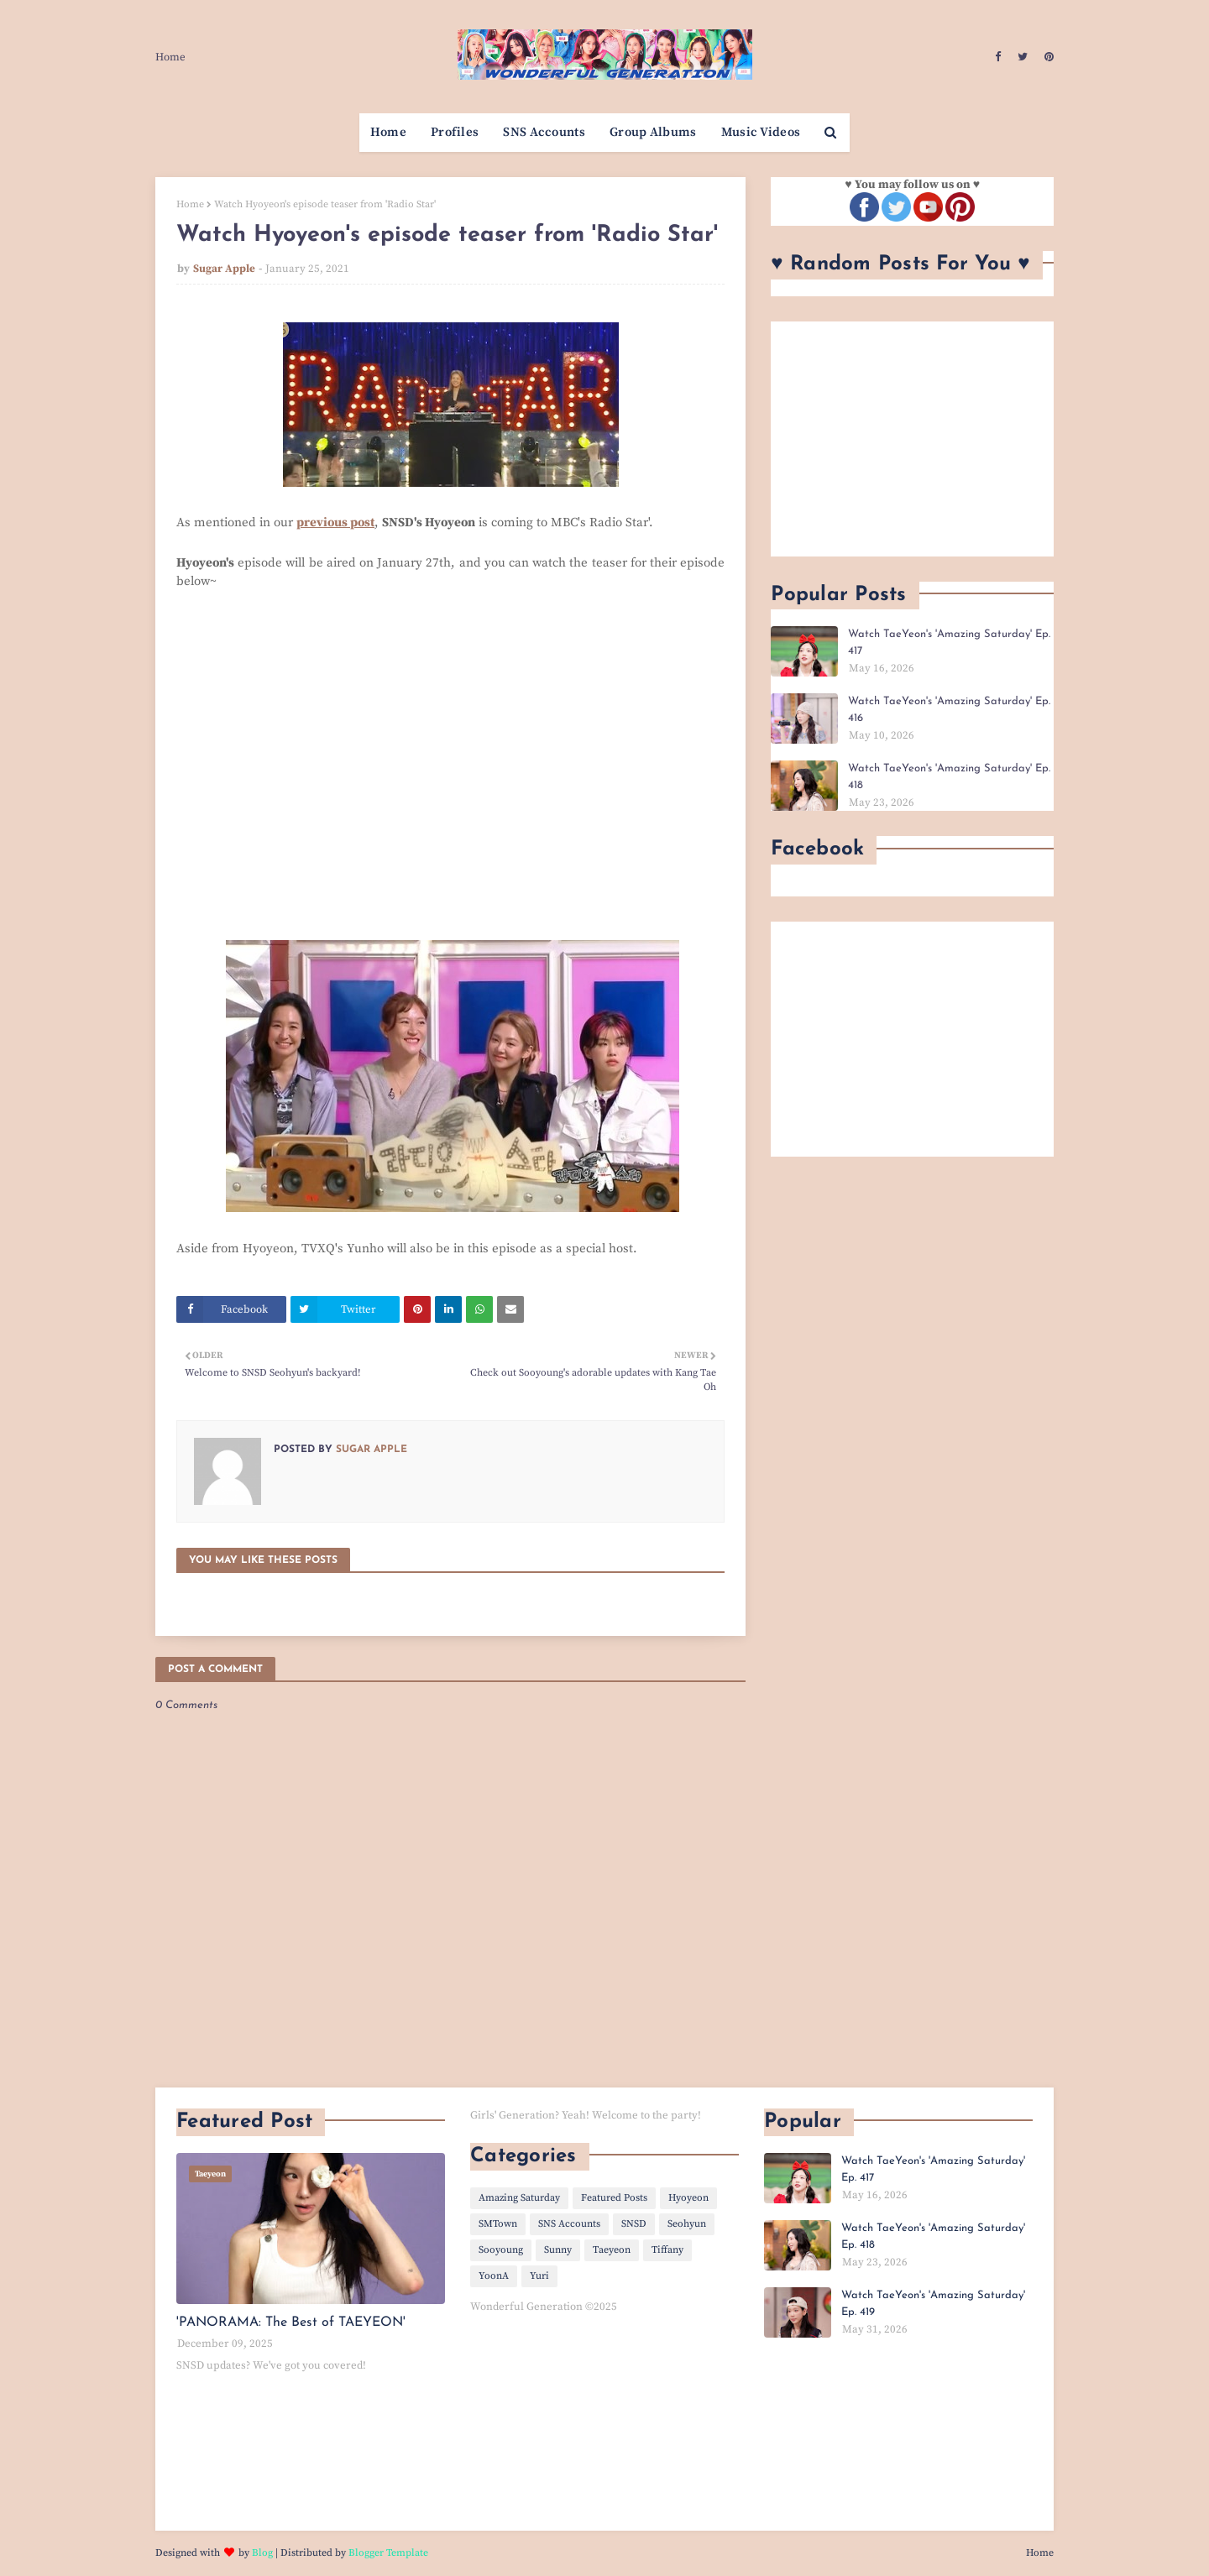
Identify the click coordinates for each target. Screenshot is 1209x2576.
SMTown (498, 2224)
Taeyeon (612, 2250)
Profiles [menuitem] (455, 132)
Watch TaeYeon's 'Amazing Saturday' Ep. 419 (933, 2303)
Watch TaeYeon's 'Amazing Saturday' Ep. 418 (949, 777)
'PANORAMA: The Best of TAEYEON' (291, 2322)
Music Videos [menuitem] (761, 132)
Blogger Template (388, 2553)
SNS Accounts (569, 2224)
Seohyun (686, 2224)
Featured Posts (614, 2198)
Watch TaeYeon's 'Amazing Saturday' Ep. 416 (949, 710)
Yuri (539, 2276)
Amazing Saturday (519, 2198)
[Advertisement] (912, 438)
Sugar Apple (224, 268)
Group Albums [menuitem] (653, 132)
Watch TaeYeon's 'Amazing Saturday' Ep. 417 (949, 642)
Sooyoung (501, 2250)
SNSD (633, 2224)
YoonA (494, 2276)
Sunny (558, 2250)
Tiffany (667, 2250)
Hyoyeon (688, 2198)
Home (170, 57)
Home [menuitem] (388, 132)
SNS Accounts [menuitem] (544, 132)
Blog (262, 2553)
